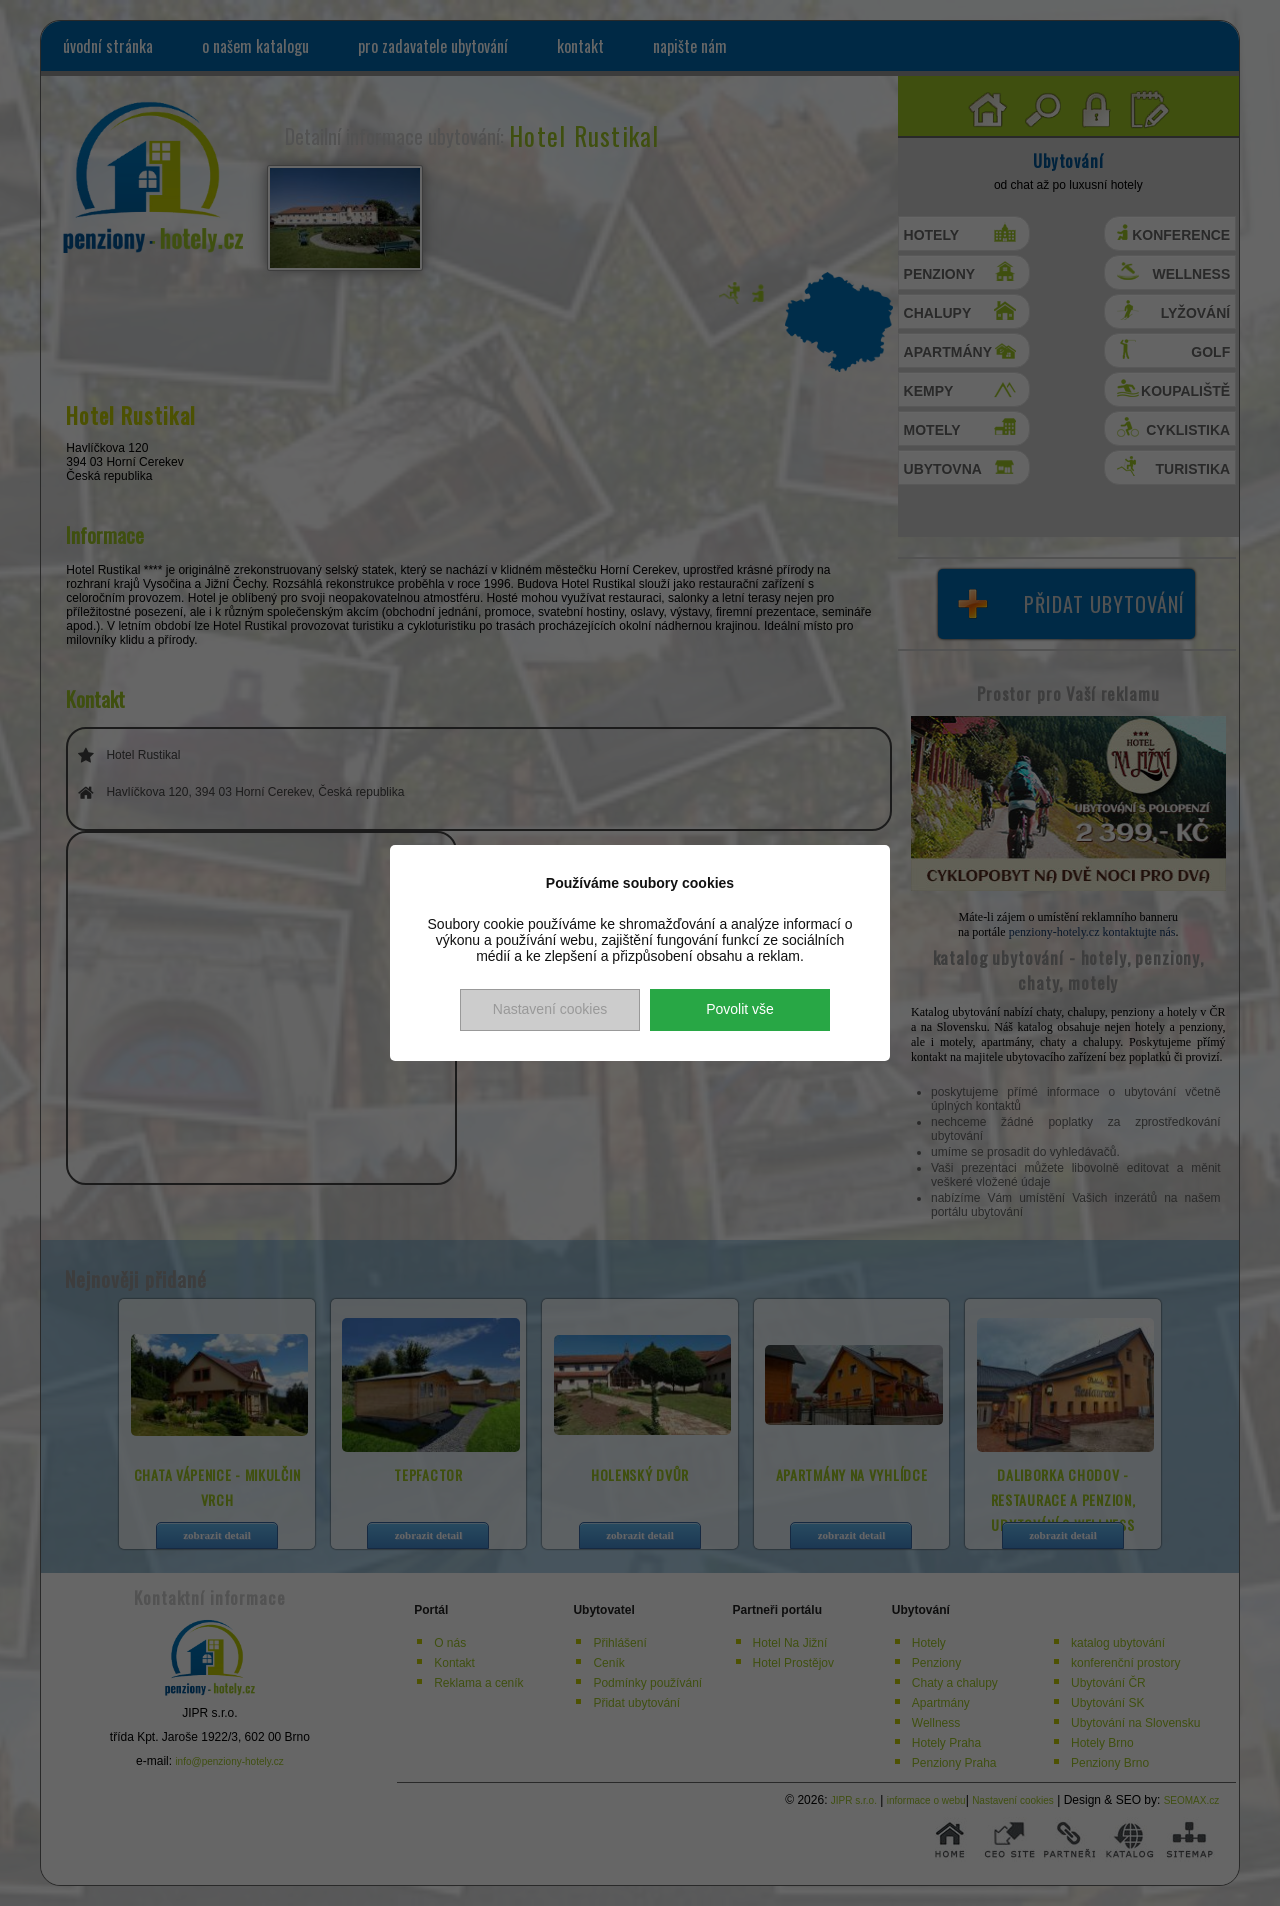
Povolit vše (740, 1009)
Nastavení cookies (550, 1009)
